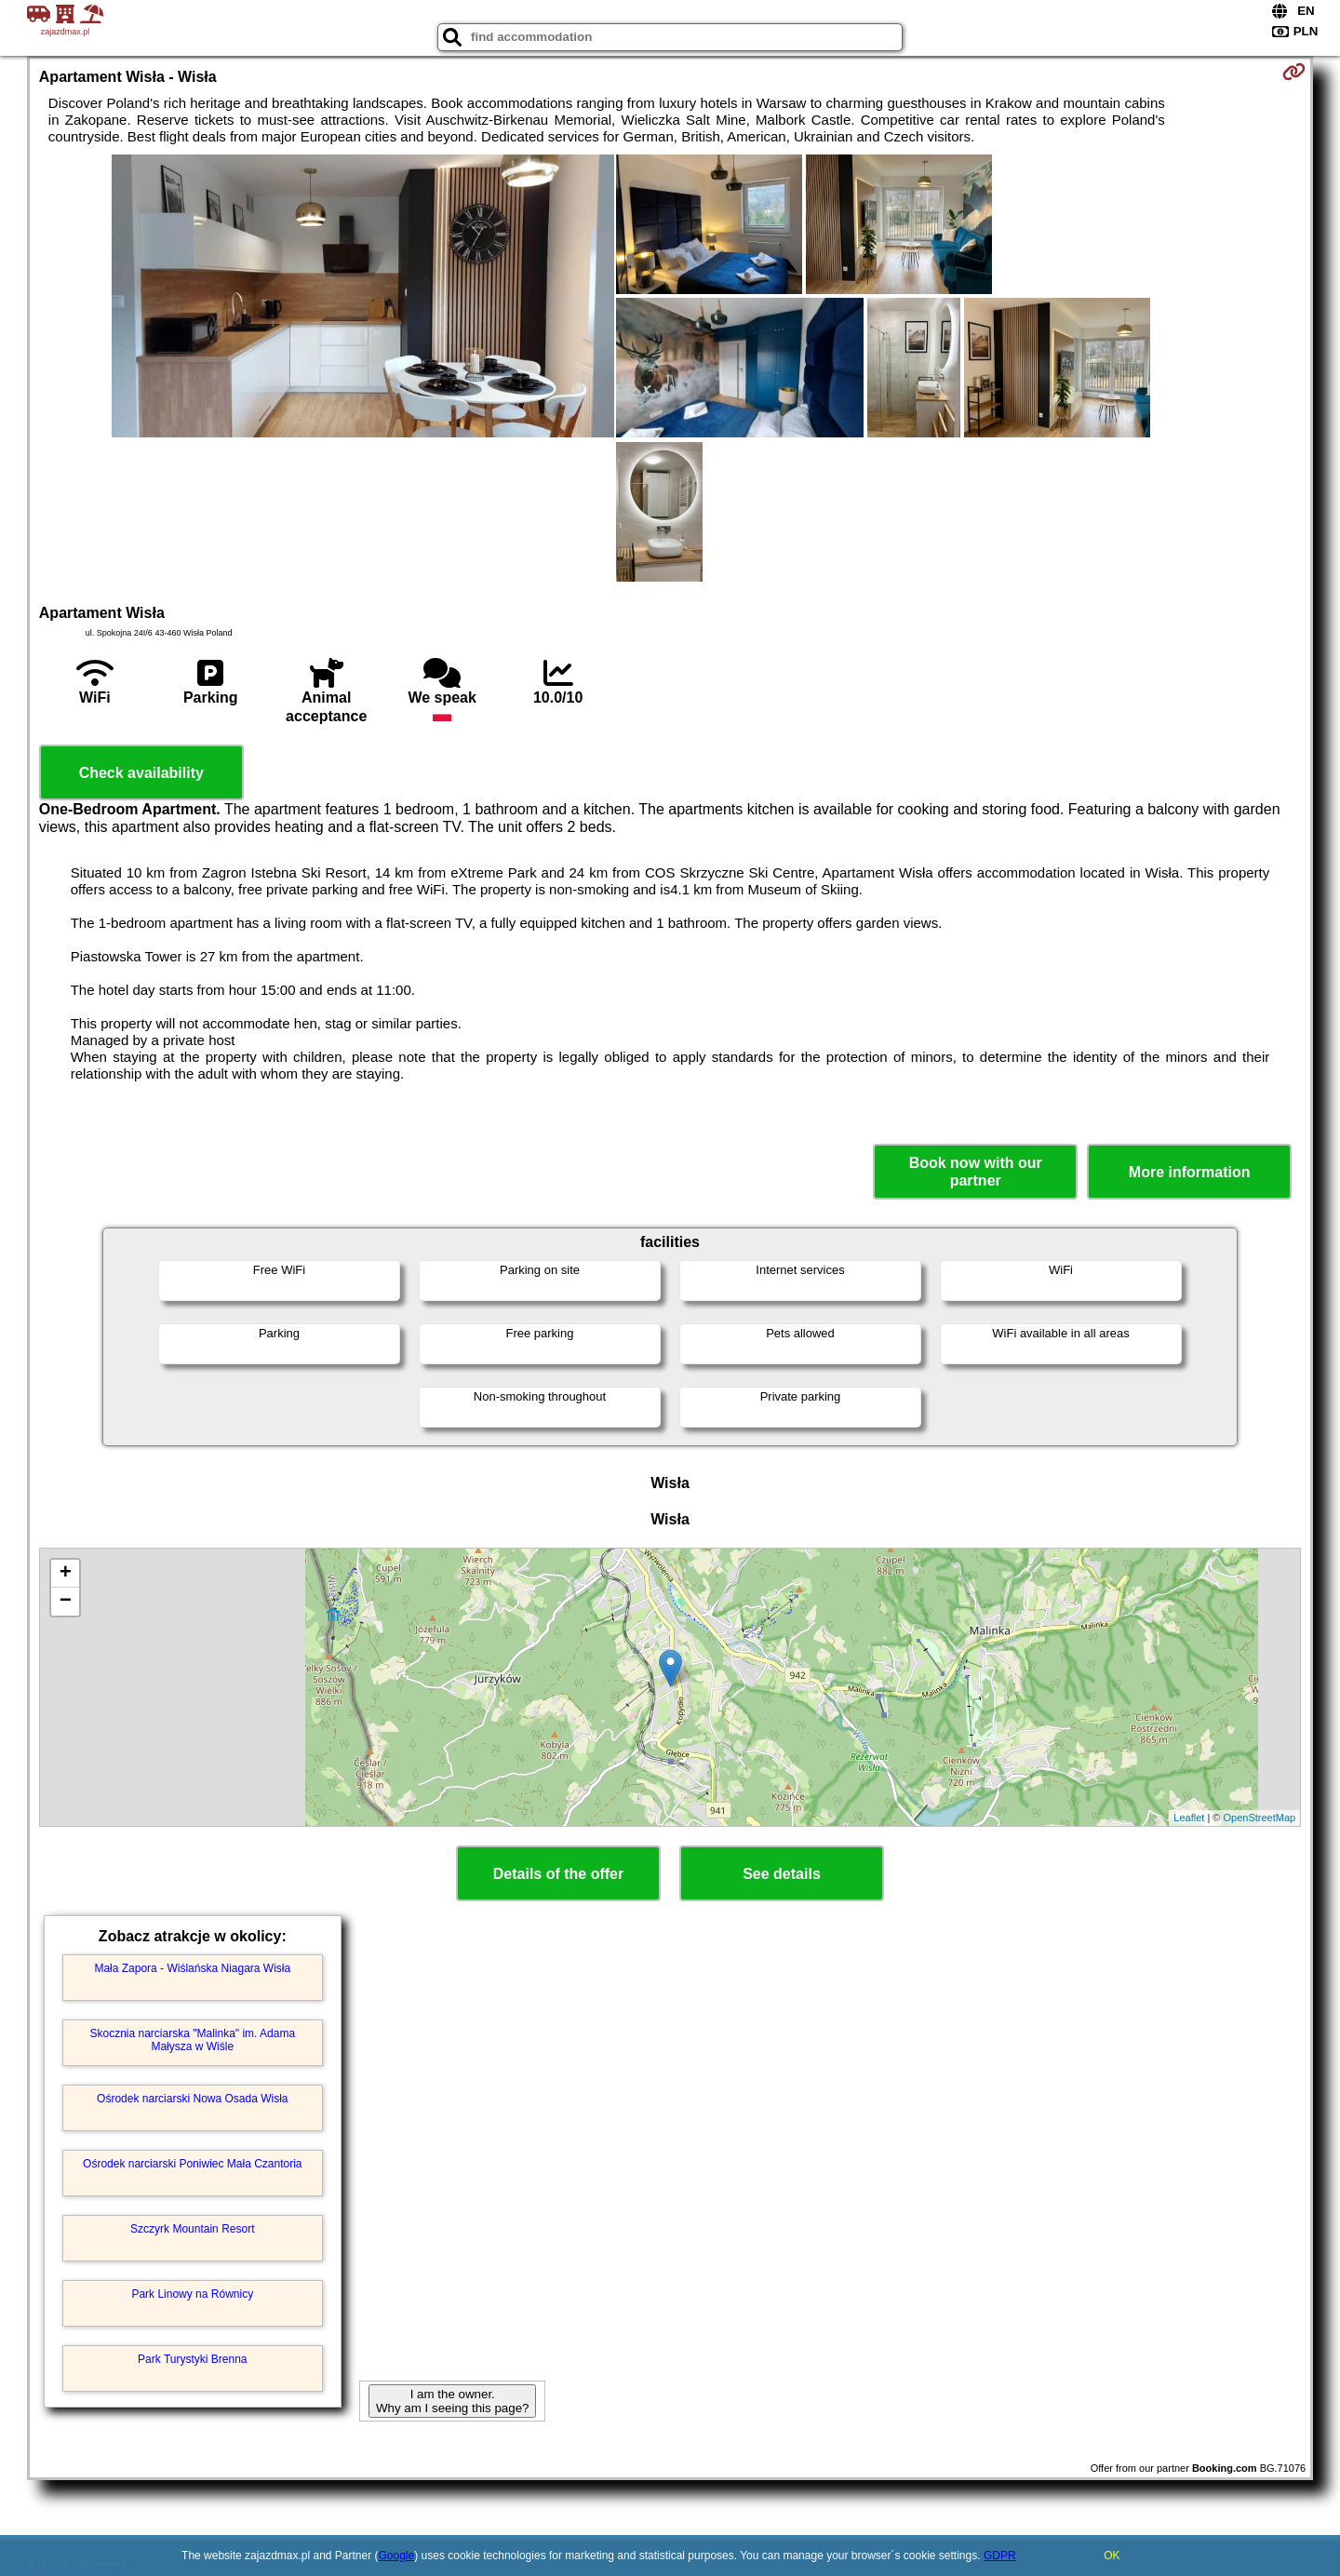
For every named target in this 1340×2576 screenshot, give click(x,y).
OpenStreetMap (1260, 1817)
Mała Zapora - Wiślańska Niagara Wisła (192, 1968)
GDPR (1000, 2555)
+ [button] (66, 1574)
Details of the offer (558, 1874)
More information (1190, 1172)
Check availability (141, 773)
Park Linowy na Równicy (192, 2294)
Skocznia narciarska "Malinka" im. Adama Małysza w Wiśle (192, 2040)
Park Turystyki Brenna (192, 2359)
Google (397, 2555)
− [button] (66, 1602)
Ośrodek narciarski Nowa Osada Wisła (192, 2098)
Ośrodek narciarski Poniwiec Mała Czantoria (192, 2163)
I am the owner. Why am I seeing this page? (452, 2401)
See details (782, 1874)
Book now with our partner (975, 1171)
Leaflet (1188, 1817)
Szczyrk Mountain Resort (192, 2228)
